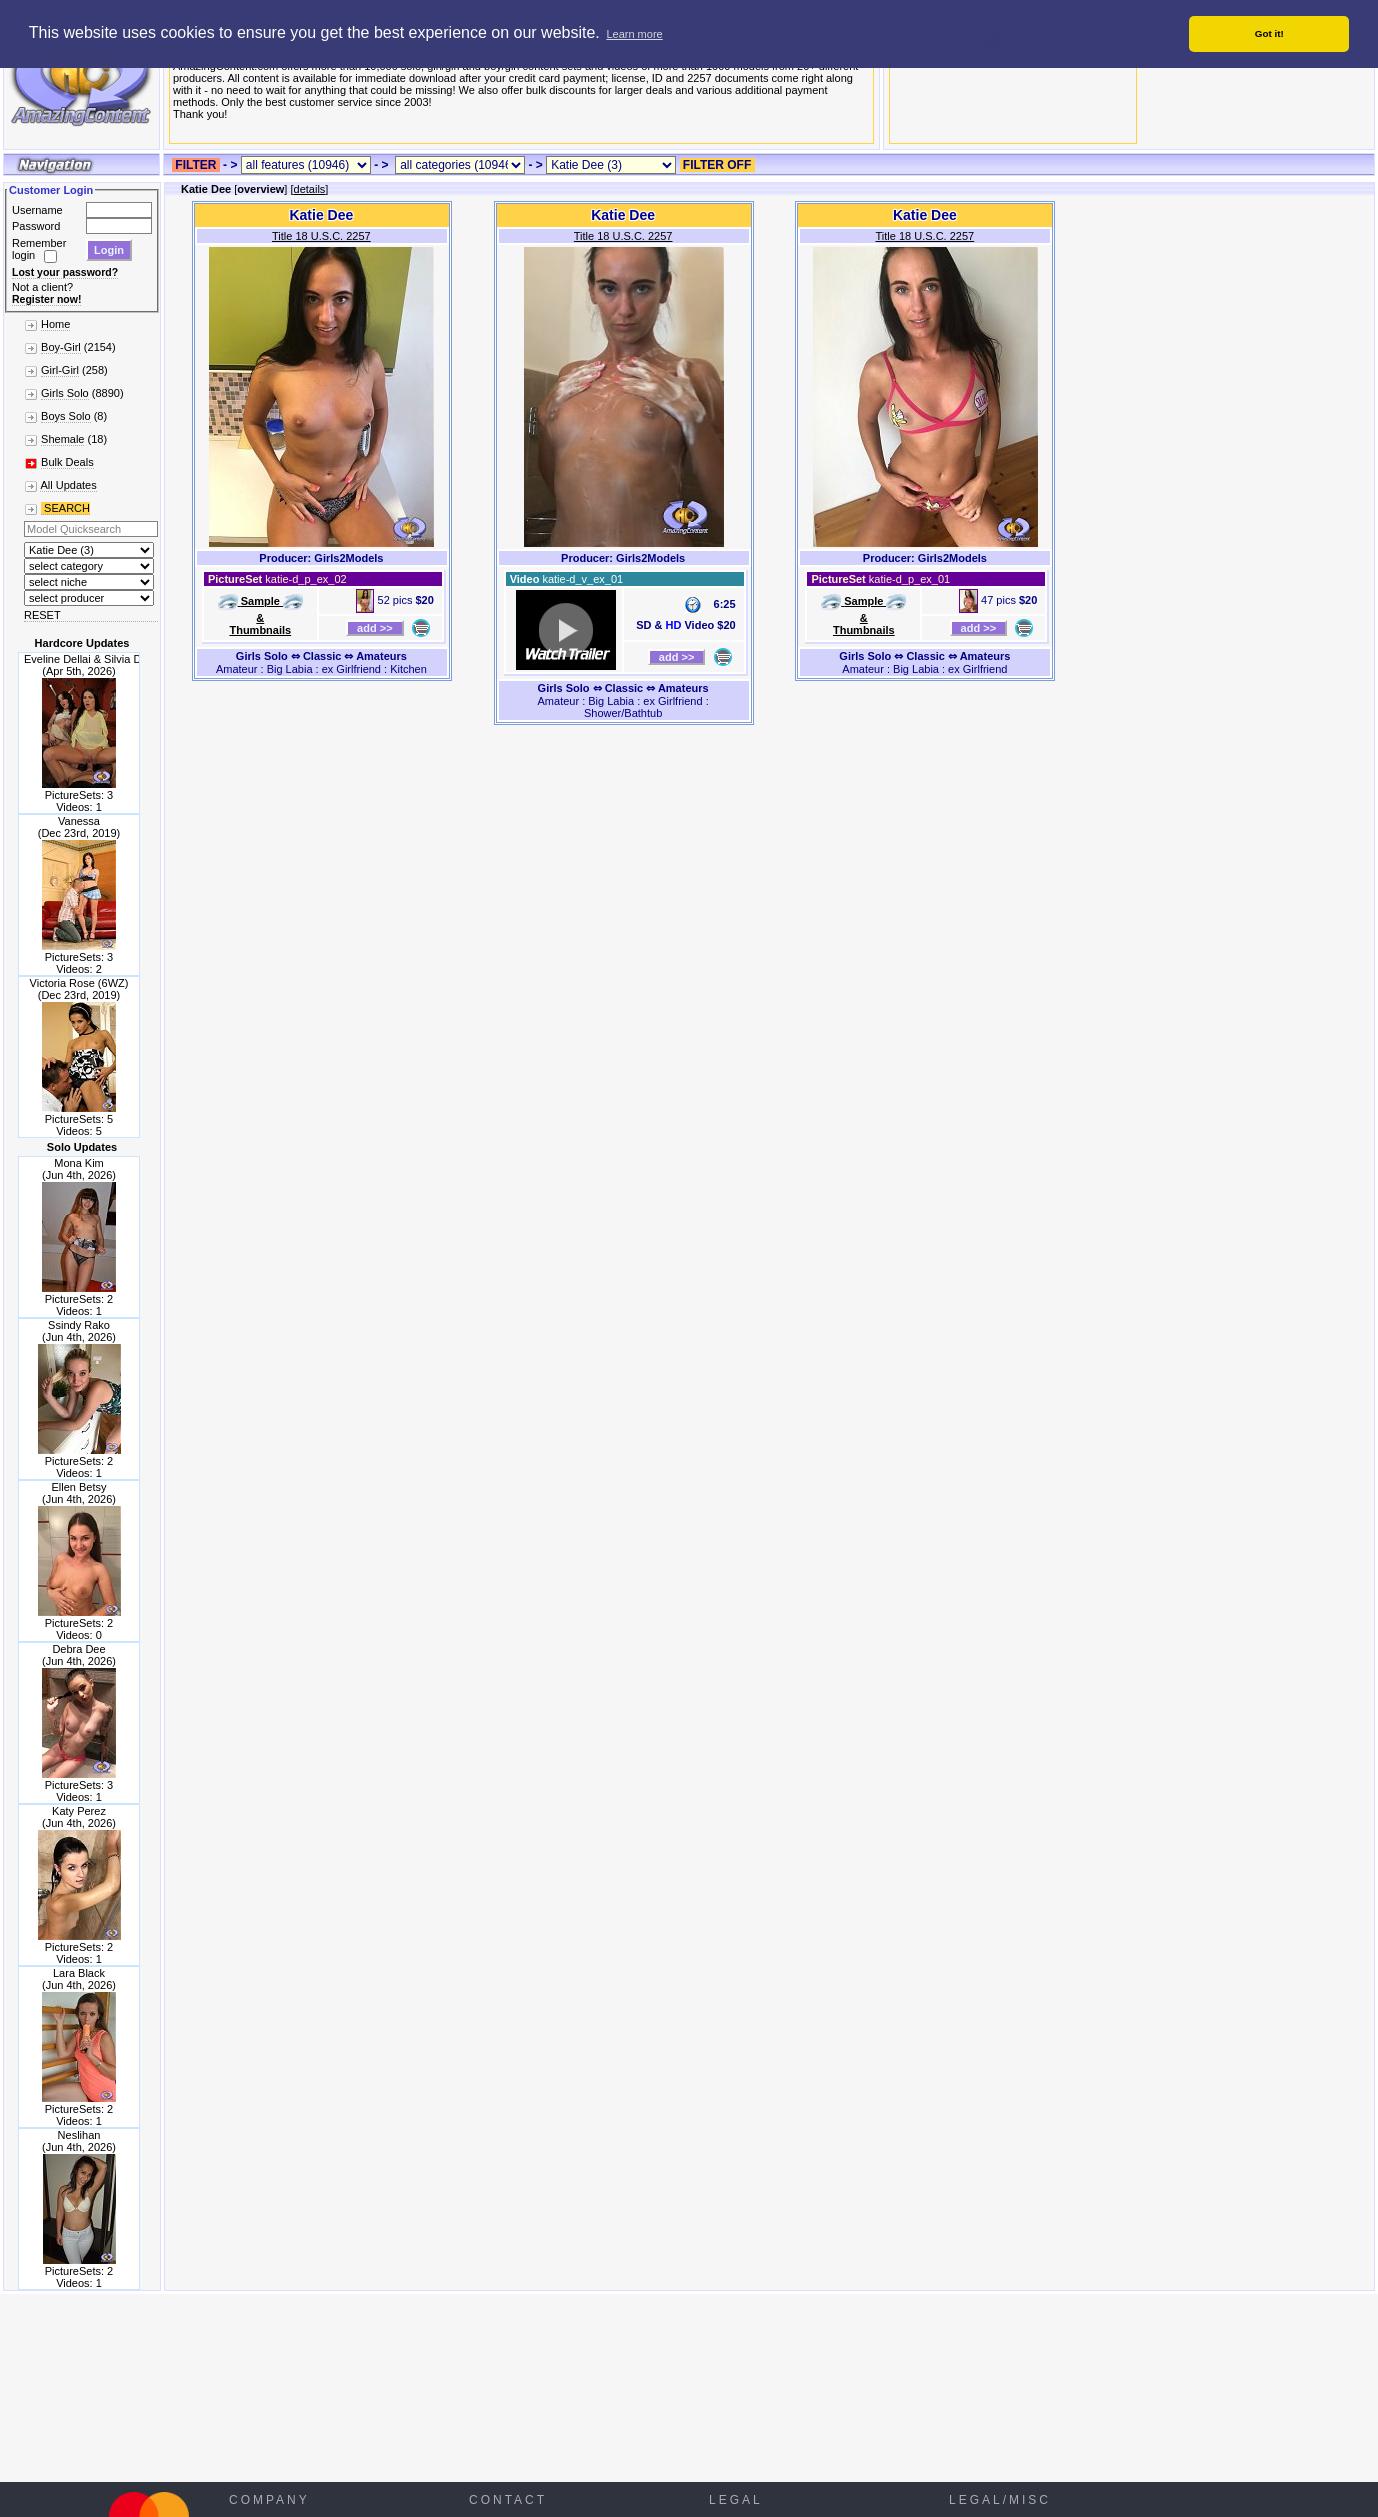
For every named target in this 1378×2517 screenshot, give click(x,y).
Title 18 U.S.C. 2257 (321, 236)
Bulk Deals (67, 462)
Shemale (62, 439)
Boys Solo (66, 416)
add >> (375, 628)
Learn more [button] (634, 34)
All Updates (68, 485)
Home (55, 324)
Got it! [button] (1269, 33)
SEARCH (65, 508)
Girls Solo (65, 393)
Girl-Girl (60, 370)
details (310, 189)
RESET (42, 615)
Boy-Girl (61, 347)
